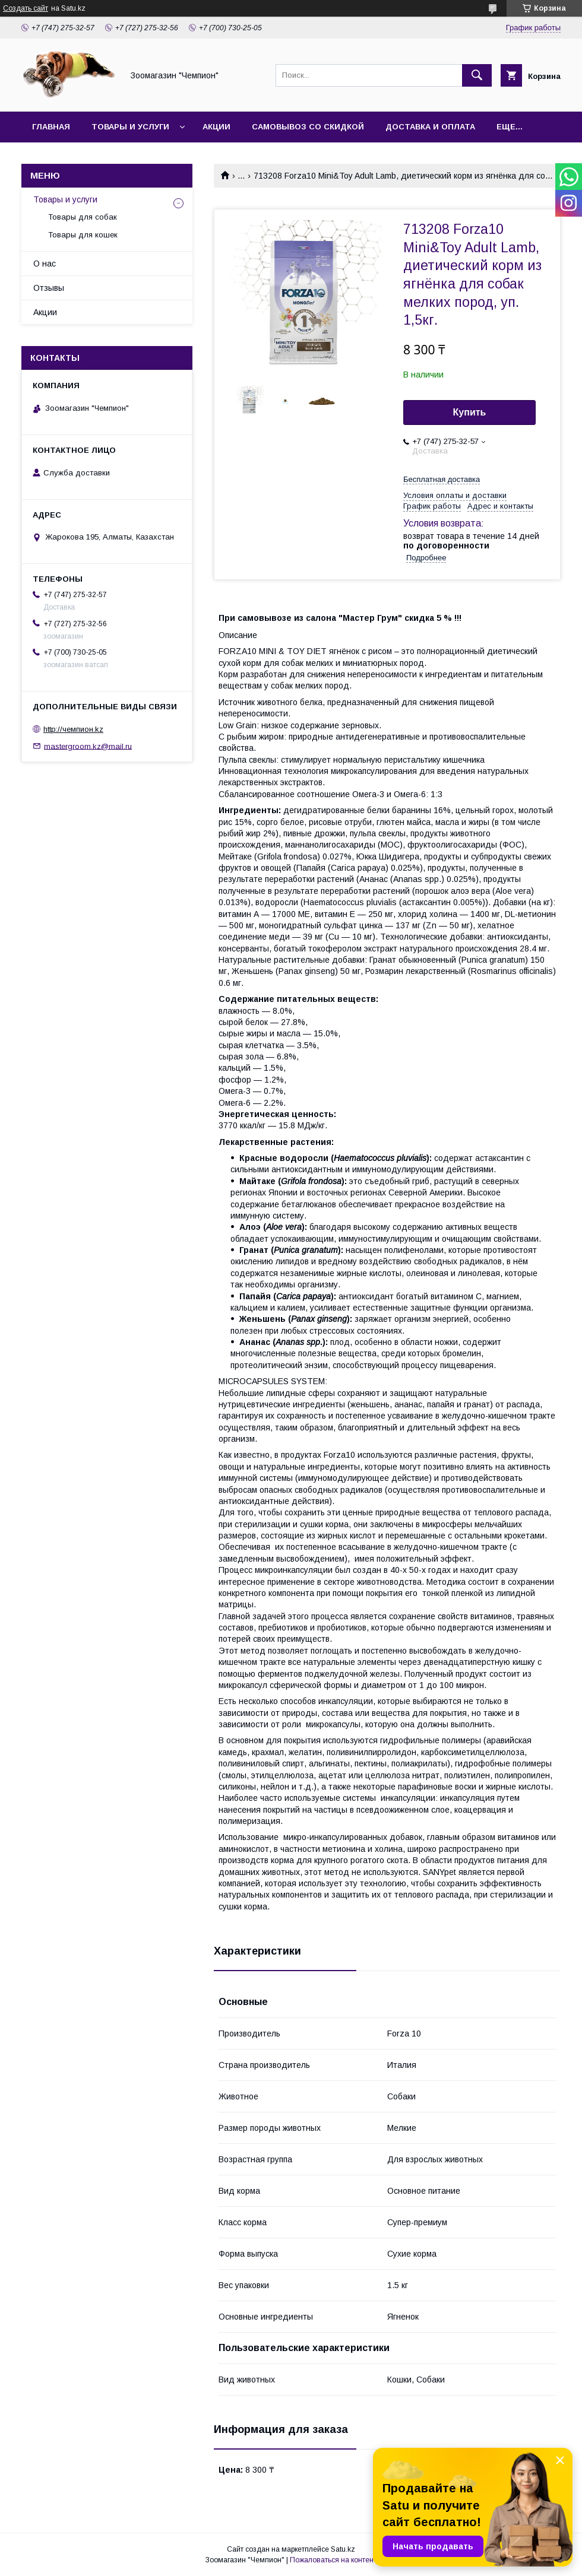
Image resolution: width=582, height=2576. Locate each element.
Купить (469, 412)
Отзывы (48, 288)
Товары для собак (82, 216)
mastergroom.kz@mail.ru (88, 745)
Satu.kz (343, 2549)
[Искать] (477, 75)
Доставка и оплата (430, 126)
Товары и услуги (130, 126)
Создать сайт (25, 8)
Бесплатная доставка (441, 479)
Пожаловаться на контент (333, 2560)
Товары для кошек (83, 234)
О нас (44, 263)
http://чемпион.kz (73, 729)
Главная (51, 126)
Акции (216, 126)
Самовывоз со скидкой (308, 126)
